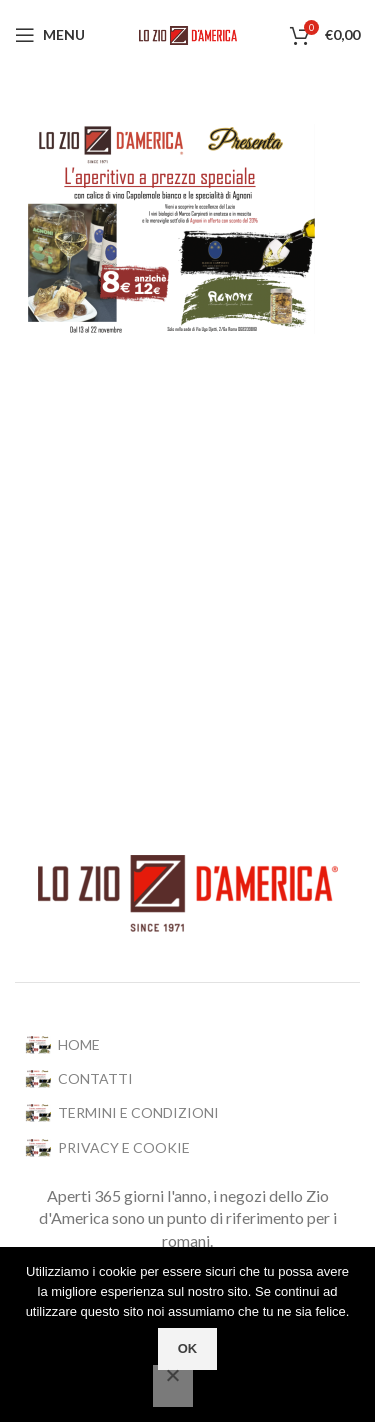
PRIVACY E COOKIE (107, 1148)
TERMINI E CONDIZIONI (122, 1113)
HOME (62, 1045)
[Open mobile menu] (50, 35)
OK (188, 1348)
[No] (173, 1386)
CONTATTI (79, 1079)
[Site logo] (188, 34)
